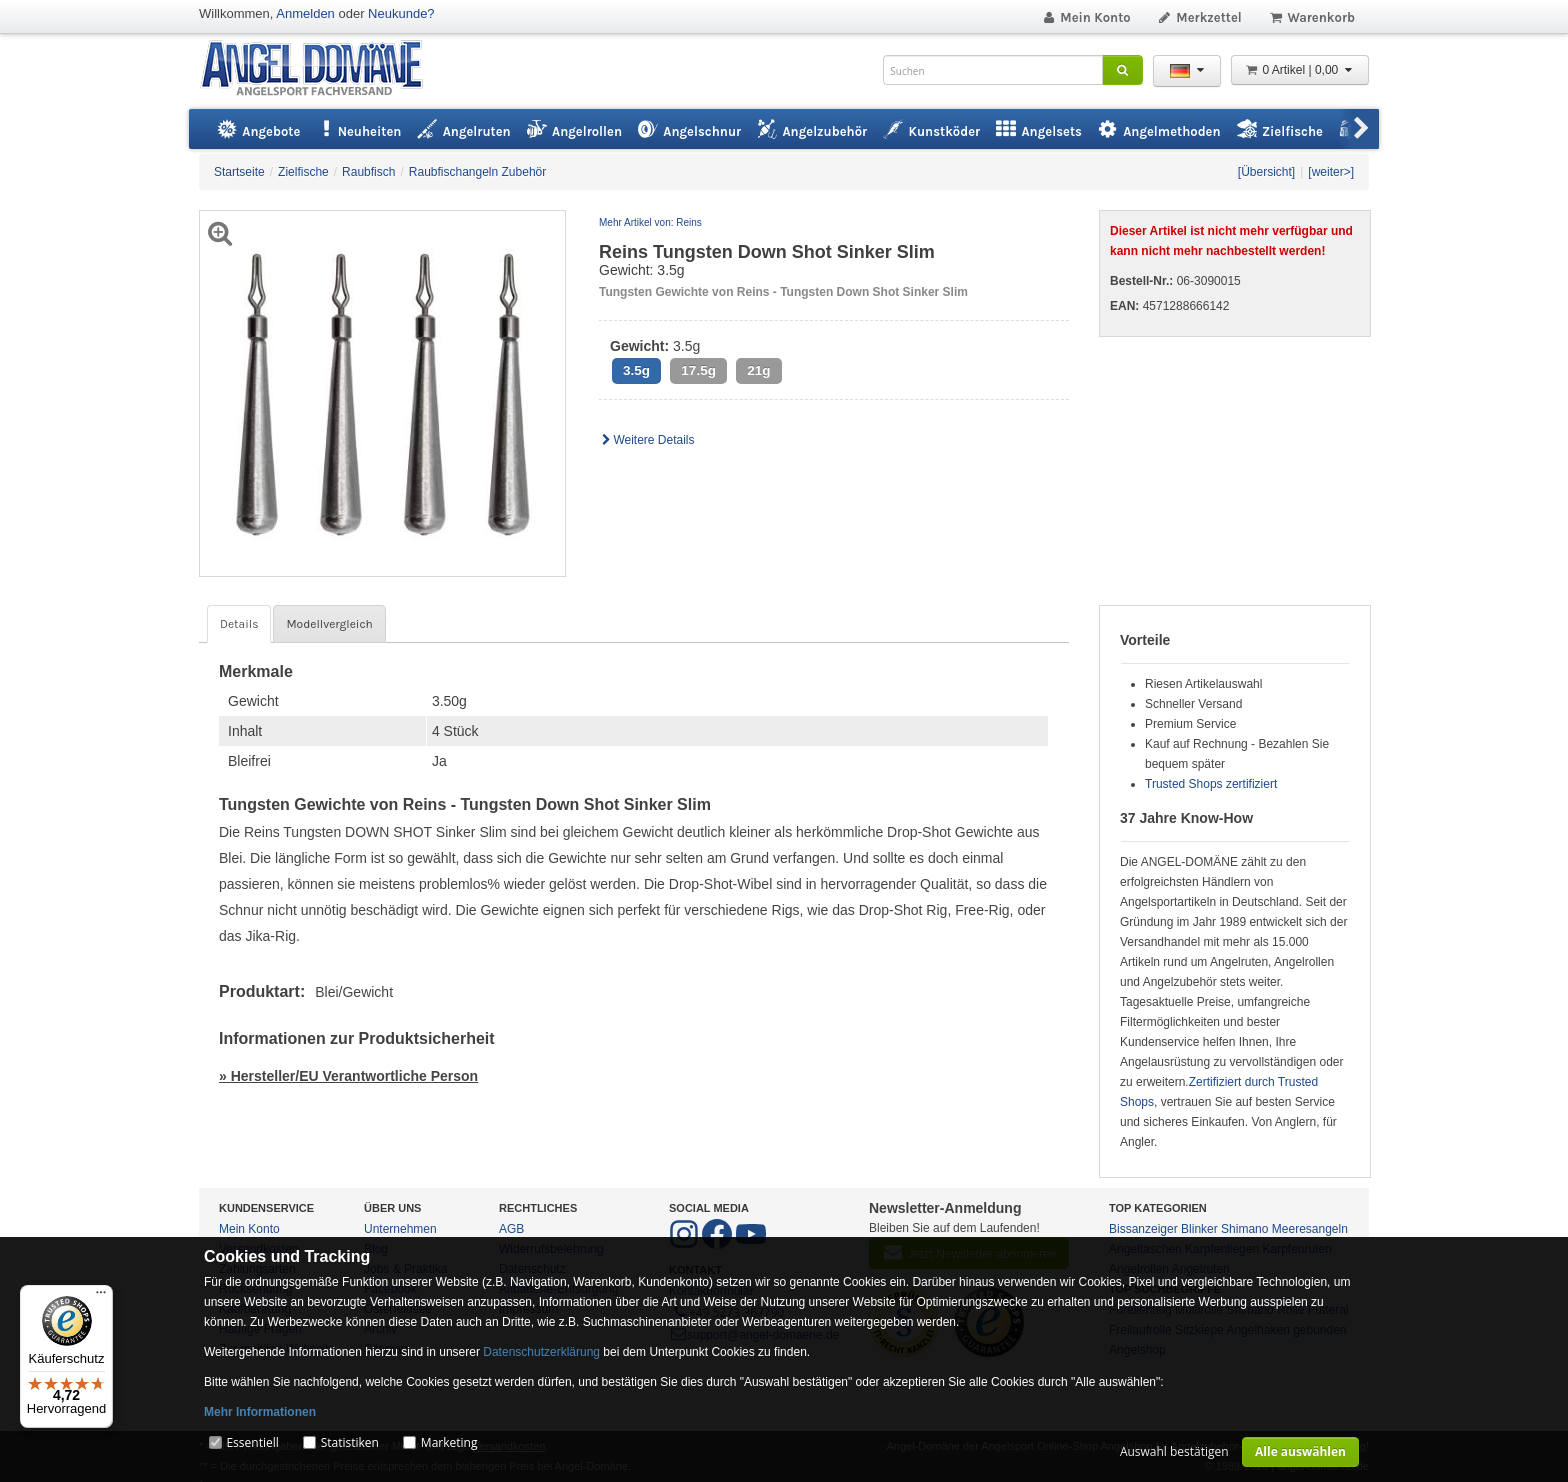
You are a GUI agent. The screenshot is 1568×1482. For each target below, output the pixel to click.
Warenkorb (1311, 17)
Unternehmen (400, 1229)
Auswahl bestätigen (1174, 1451)
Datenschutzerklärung (541, 1352)
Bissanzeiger (1143, 1229)
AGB (511, 1229)
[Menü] (101, 1297)
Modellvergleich (329, 624)
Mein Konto (1086, 17)
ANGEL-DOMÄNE (321, 69)
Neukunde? (401, 13)
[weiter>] (1331, 172)
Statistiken (350, 1442)
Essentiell (252, 1442)
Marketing (449, 1442)
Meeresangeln (1310, 1229)
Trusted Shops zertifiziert (1211, 784)
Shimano (1244, 1229)
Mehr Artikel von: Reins (650, 222)
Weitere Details (647, 440)
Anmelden (305, 13)
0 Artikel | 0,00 (1300, 70)
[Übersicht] (1266, 172)
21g (758, 370)
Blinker (1199, 1229)
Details (239, 624)
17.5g (698, 370)
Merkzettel (1199, 17)
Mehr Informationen (260, 1412)
